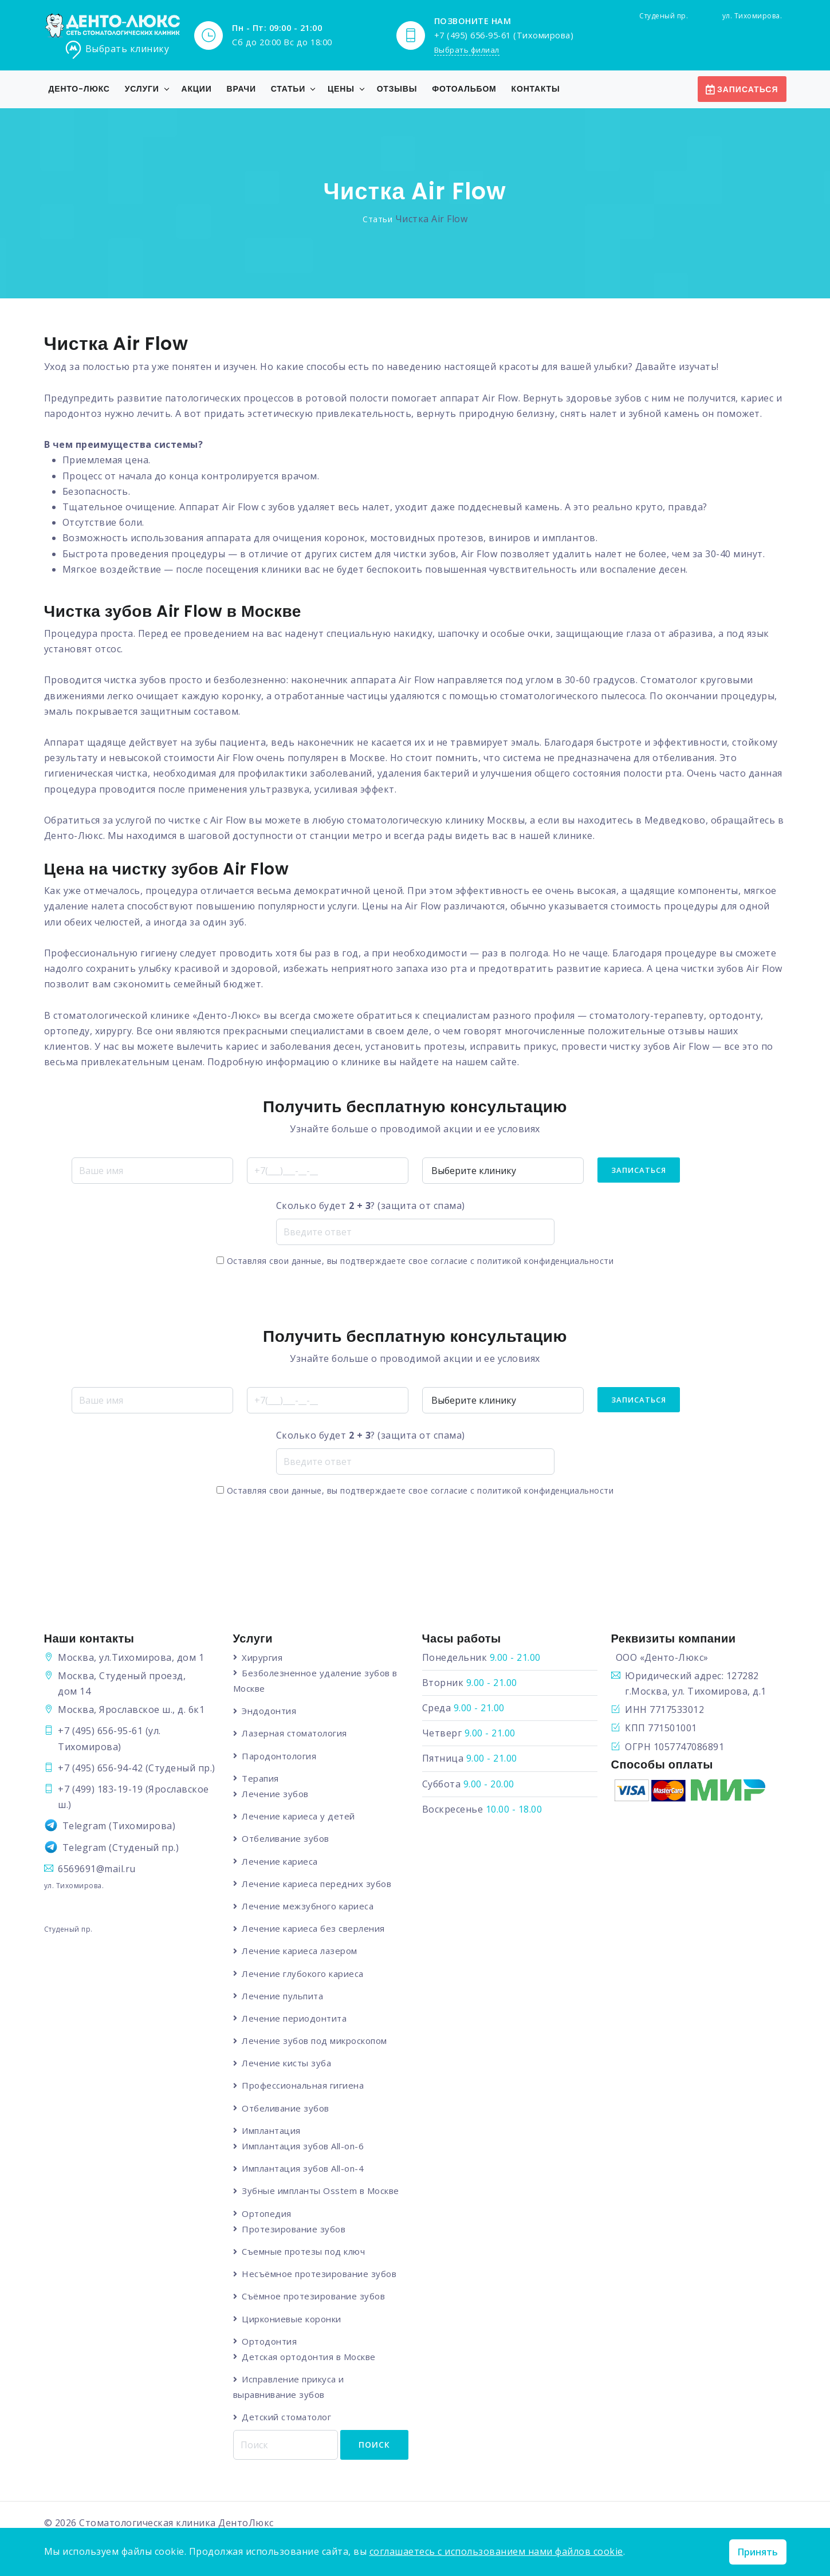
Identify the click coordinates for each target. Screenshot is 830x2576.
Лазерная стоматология (295, 1733)
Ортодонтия (269, 2341)
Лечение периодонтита (294, 2018)
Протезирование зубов (294, 2229)
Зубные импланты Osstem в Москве (321, 2191)
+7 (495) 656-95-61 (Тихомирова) (504, 34)
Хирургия (262, 1657)
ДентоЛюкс (246, 2522)
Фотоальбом (464, 88)
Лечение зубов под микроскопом (315, 2040)
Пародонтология (279, 1755)
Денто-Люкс (79, 88)
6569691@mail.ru (97, 1868)
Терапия (261, 1777)
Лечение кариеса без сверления (314, 1928)
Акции (197, 88)
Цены (341, 88)
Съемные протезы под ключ (303, 2251)
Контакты (536, 88)
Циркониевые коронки (292, 2319)
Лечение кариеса (280, 1860)
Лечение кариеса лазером (300, 1950)
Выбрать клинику (117, 49)
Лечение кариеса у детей (299, 1816)
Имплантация (271, 2130)
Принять (758, 2552)
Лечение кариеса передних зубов (317, 1883)
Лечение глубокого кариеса (303, 1973)
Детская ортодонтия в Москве (309, 2356)
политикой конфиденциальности (545, 1260)
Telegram (84, 1825)
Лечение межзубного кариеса (308, 1905)
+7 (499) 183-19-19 (100, 1788)
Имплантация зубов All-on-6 (303, 2146)
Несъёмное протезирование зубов (319, 2273)
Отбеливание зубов (286, 1838)
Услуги (142, 88)
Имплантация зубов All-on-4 (303, 2168)
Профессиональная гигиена (303, 2085)
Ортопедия (267, 2213)
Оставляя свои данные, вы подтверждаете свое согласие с (415, 1260)
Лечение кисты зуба (287, 2063)
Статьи (288, 88)
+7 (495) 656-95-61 (100, 1730)
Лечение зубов (275, 1793)
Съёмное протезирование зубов (314, 2296)
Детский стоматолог (287, 2417)
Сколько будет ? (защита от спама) (370, 1205)
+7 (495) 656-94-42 (100, 1767)
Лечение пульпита (283, 1995)
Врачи (241, 88)
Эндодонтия (269, 1710)
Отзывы (397, 88)
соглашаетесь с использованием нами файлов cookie (496, 2551)
